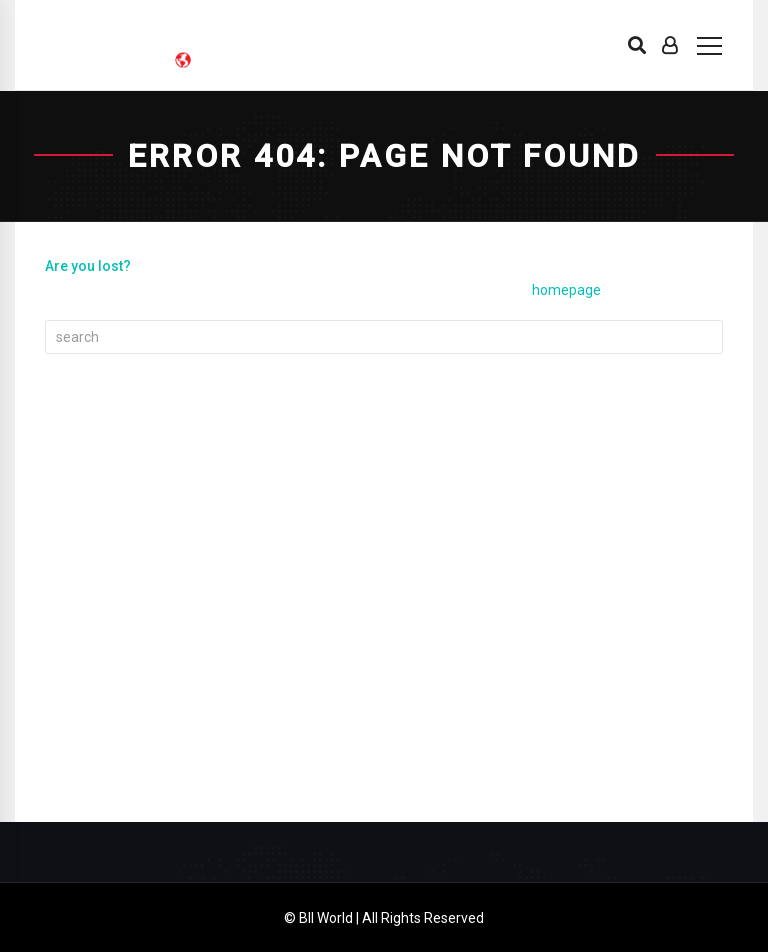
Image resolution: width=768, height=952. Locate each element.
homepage (566, 290)
